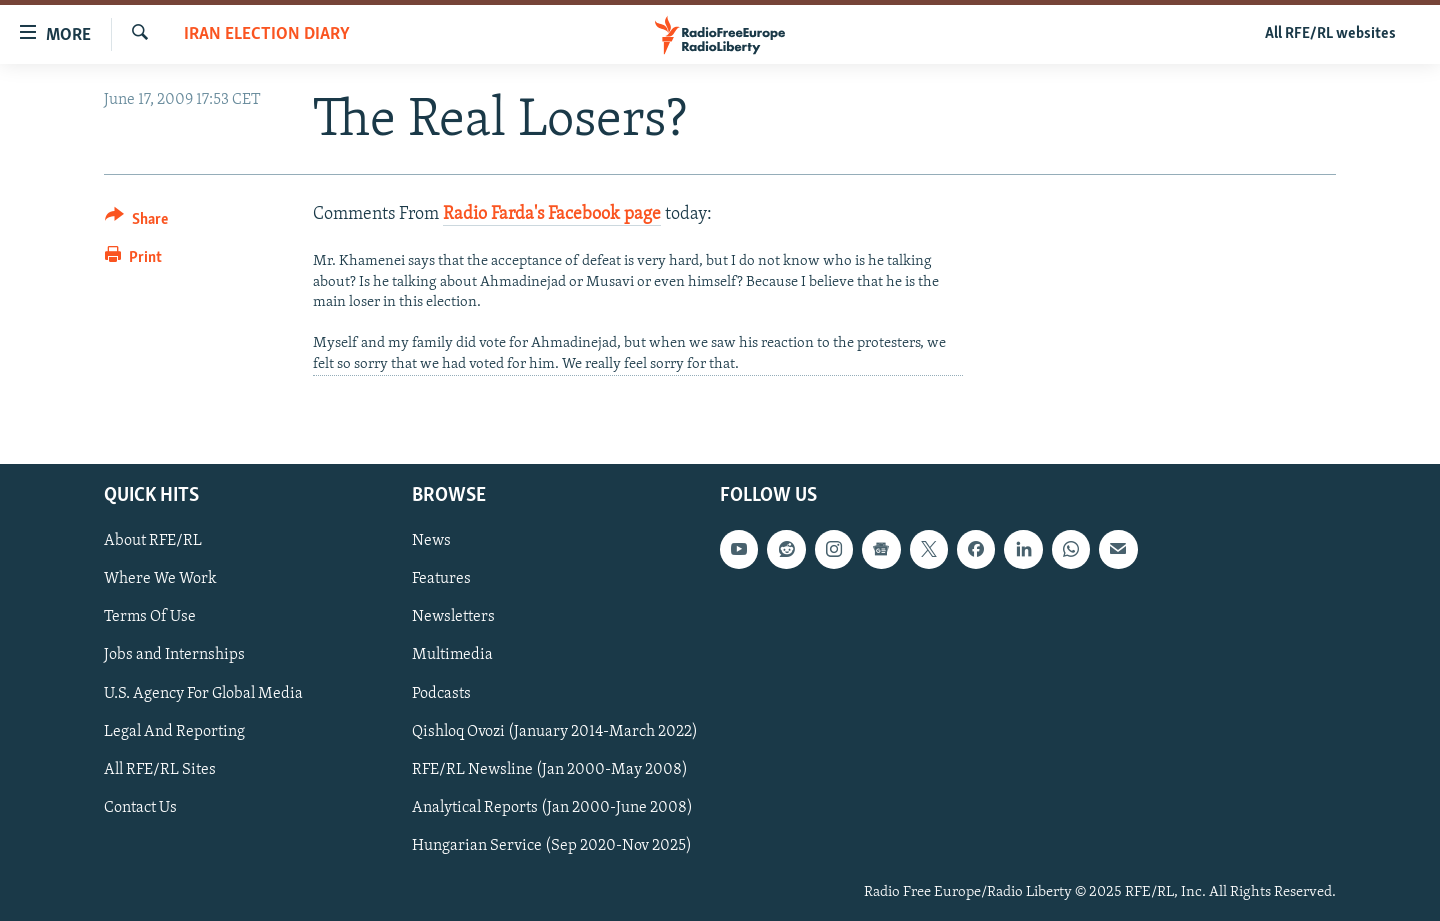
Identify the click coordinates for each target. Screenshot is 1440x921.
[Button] (136, 222)
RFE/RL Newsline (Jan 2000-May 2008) (550, 770)
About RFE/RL (153, 542)
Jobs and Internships (174, 656)
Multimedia (452, 656)
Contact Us (140, 808)
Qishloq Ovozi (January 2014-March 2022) (555, 732)
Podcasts (441, 694)
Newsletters (453, 618)
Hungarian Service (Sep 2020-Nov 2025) (552, 846)
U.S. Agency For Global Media (203, 694)
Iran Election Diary (267, 34)
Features (441, 580)
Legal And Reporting (174, 732)
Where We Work (160, 580)
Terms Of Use (150, 618)
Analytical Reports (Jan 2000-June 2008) (552, 808)
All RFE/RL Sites (160, 770)
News (431, 542)
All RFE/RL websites (1330, 34)
